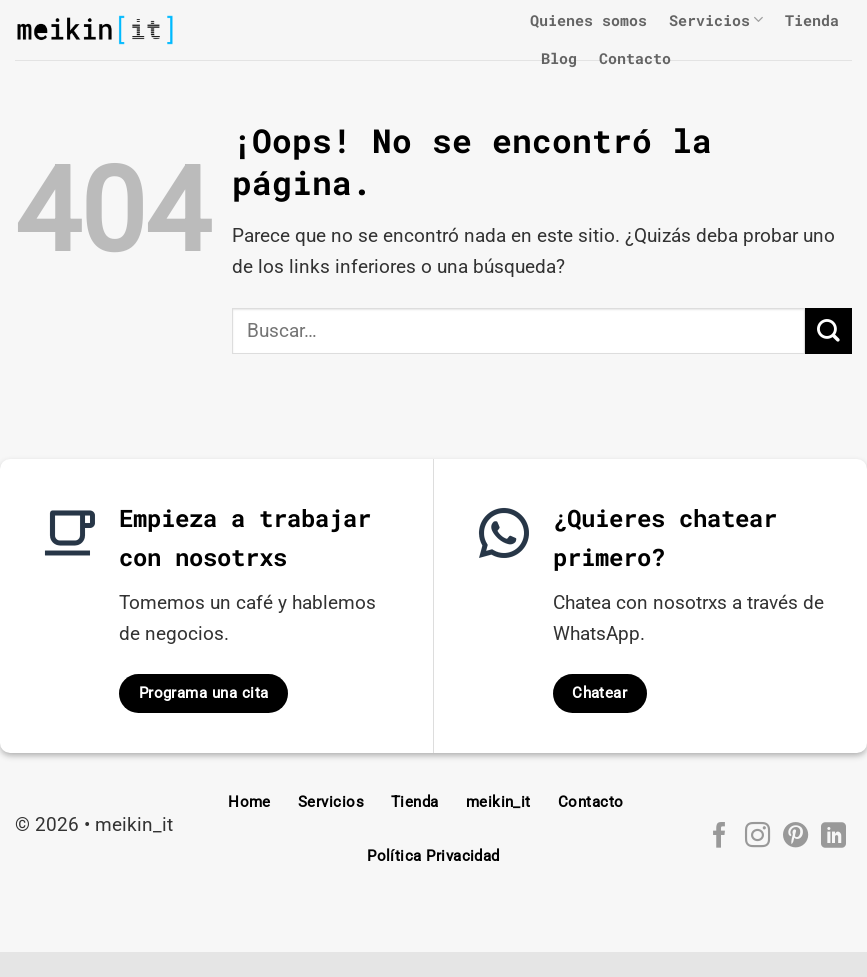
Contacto (635, 58)
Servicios (716, 20)
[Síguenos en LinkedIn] (832, 837)
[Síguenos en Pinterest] (794, 837)
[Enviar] (828, 331)
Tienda (812, 20)
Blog (559, 58)
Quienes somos (588, 20)
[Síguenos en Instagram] (756, 837)
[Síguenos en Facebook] (718, 837)
